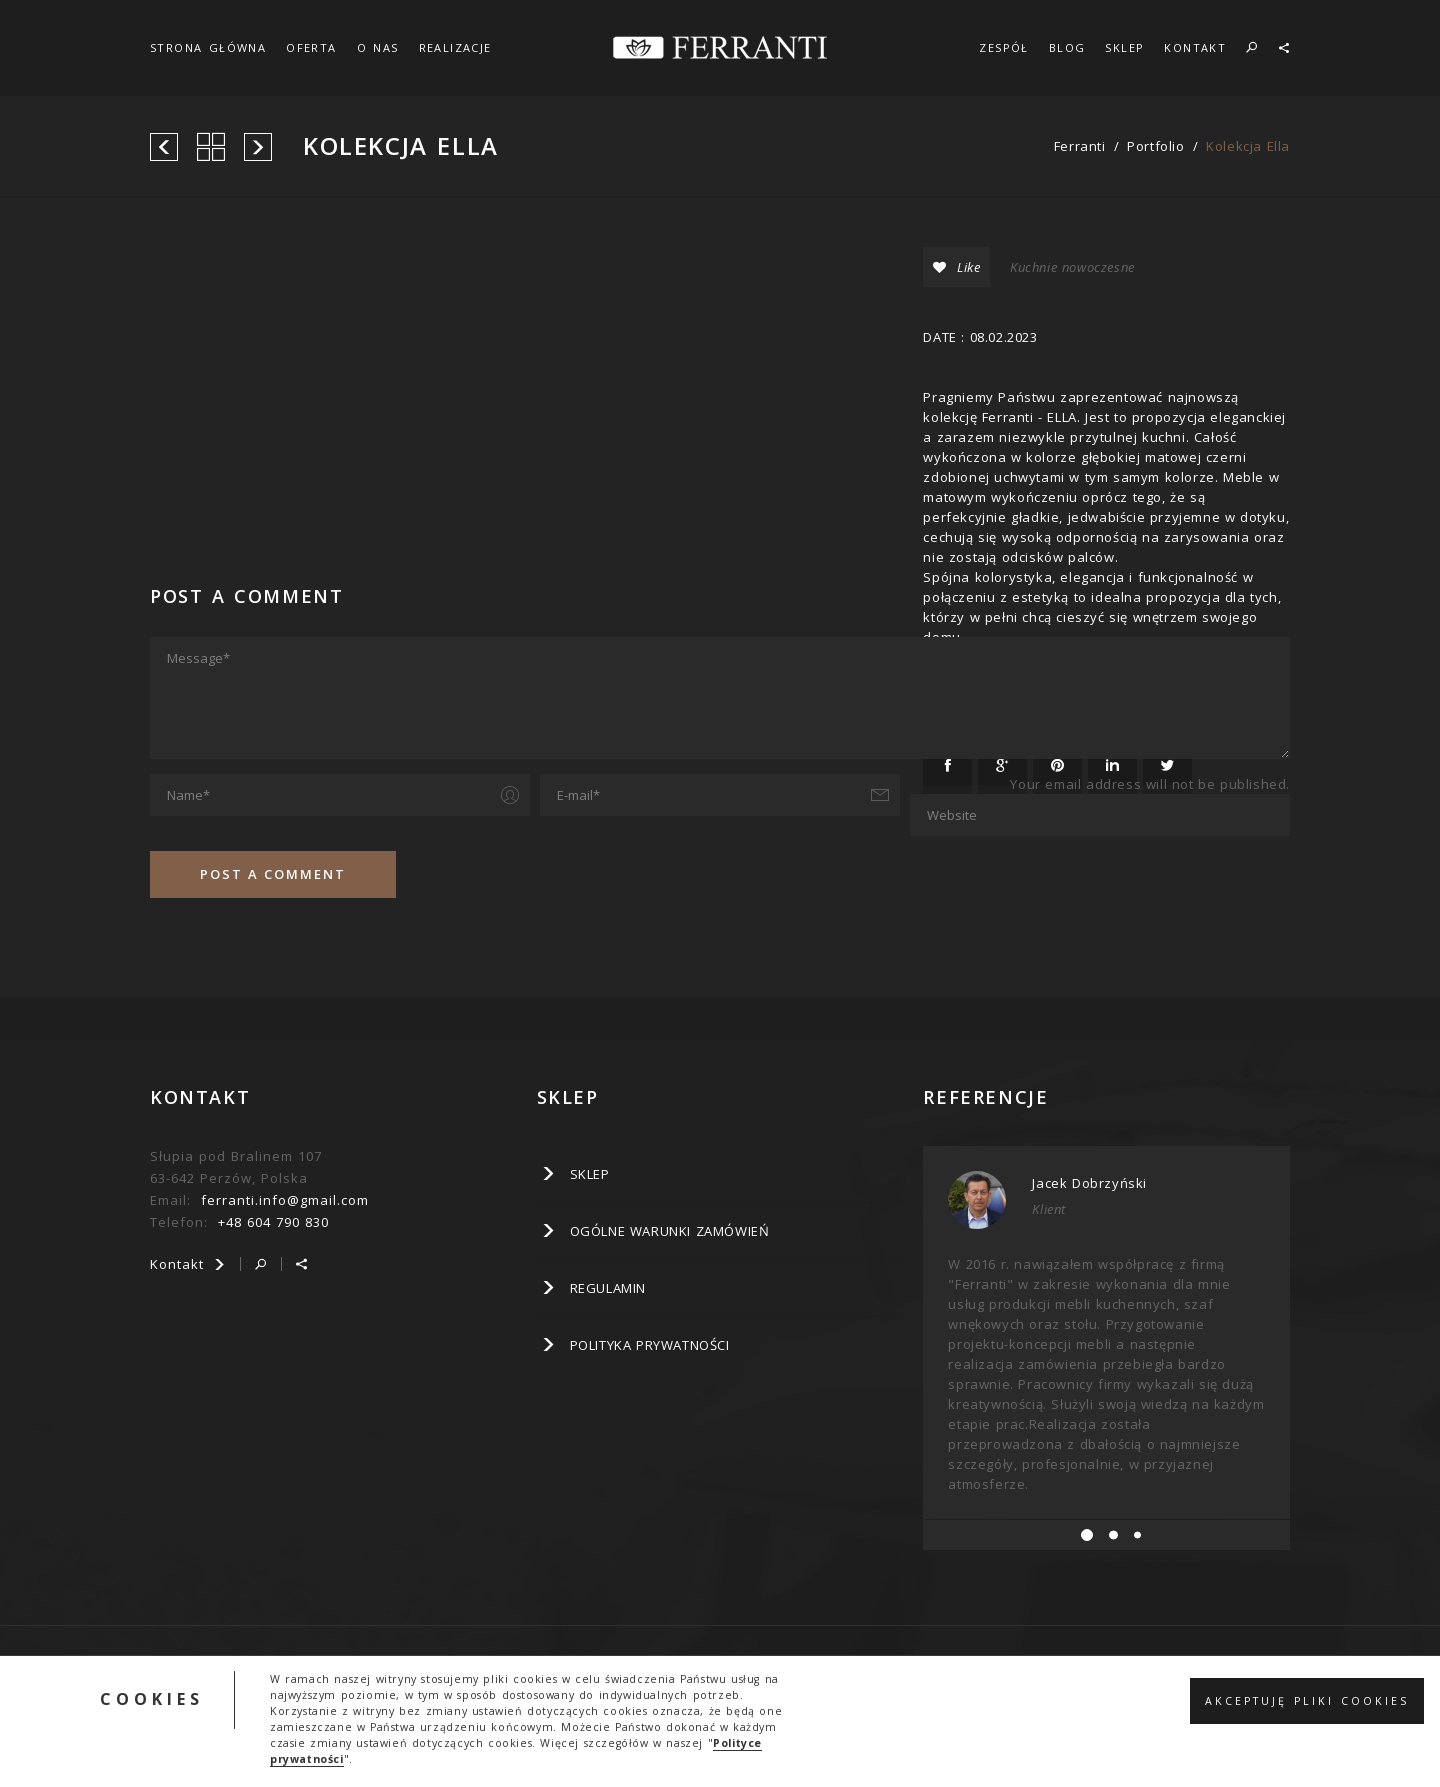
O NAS (378, 47)
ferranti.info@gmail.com (285, 1200)
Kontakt (188, 1264)
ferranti (1080, 146)
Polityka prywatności (650, 1345)
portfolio (1155, 146)
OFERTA (311, 47)
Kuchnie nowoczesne (1072, 267)
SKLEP (1124, 47)
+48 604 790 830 (273, 1222)
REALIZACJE (455, 47)
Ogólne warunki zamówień (670, 1231)
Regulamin (608, 1288)
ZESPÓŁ (1003, 47)
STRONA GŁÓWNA (208, 47)
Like (956, 267)
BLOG (1067, 47)
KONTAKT (1195, 47)
